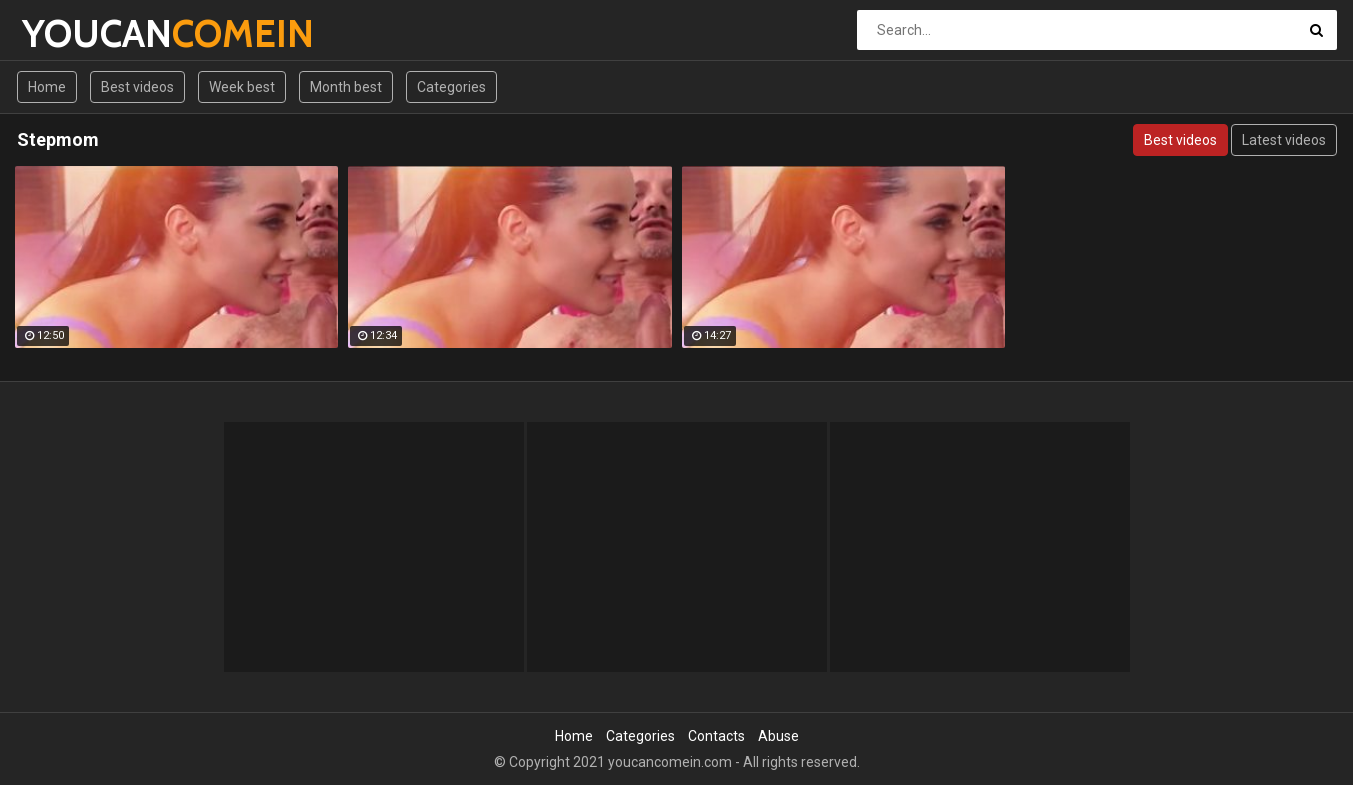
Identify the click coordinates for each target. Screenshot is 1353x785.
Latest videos (1284, 140)
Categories (451, 87)
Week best (242, 87)
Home (47, 87)
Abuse (778, 736)
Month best (346, 87)
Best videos (137, 87)
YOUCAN (74, 33)
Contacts (716, 736)
